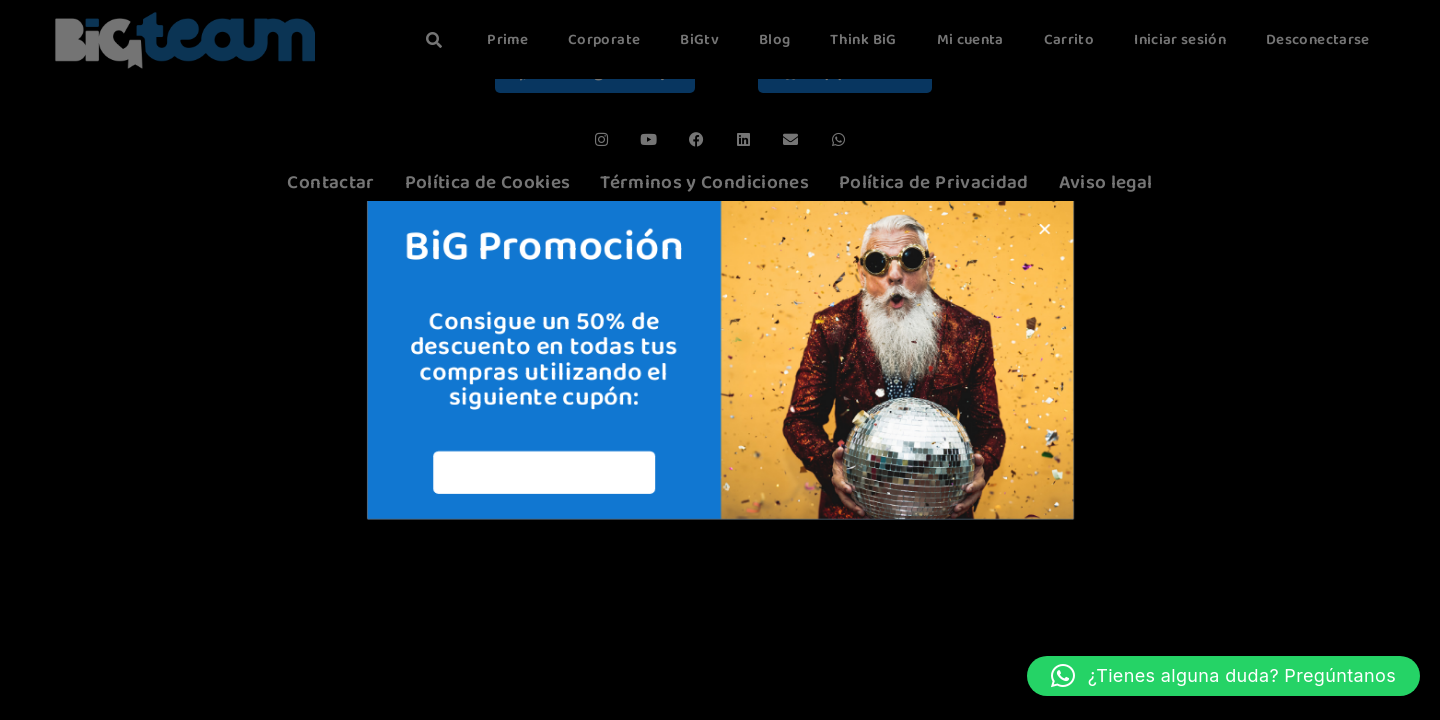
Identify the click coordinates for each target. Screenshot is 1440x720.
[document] (720, 360)
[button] (1223, 676)
